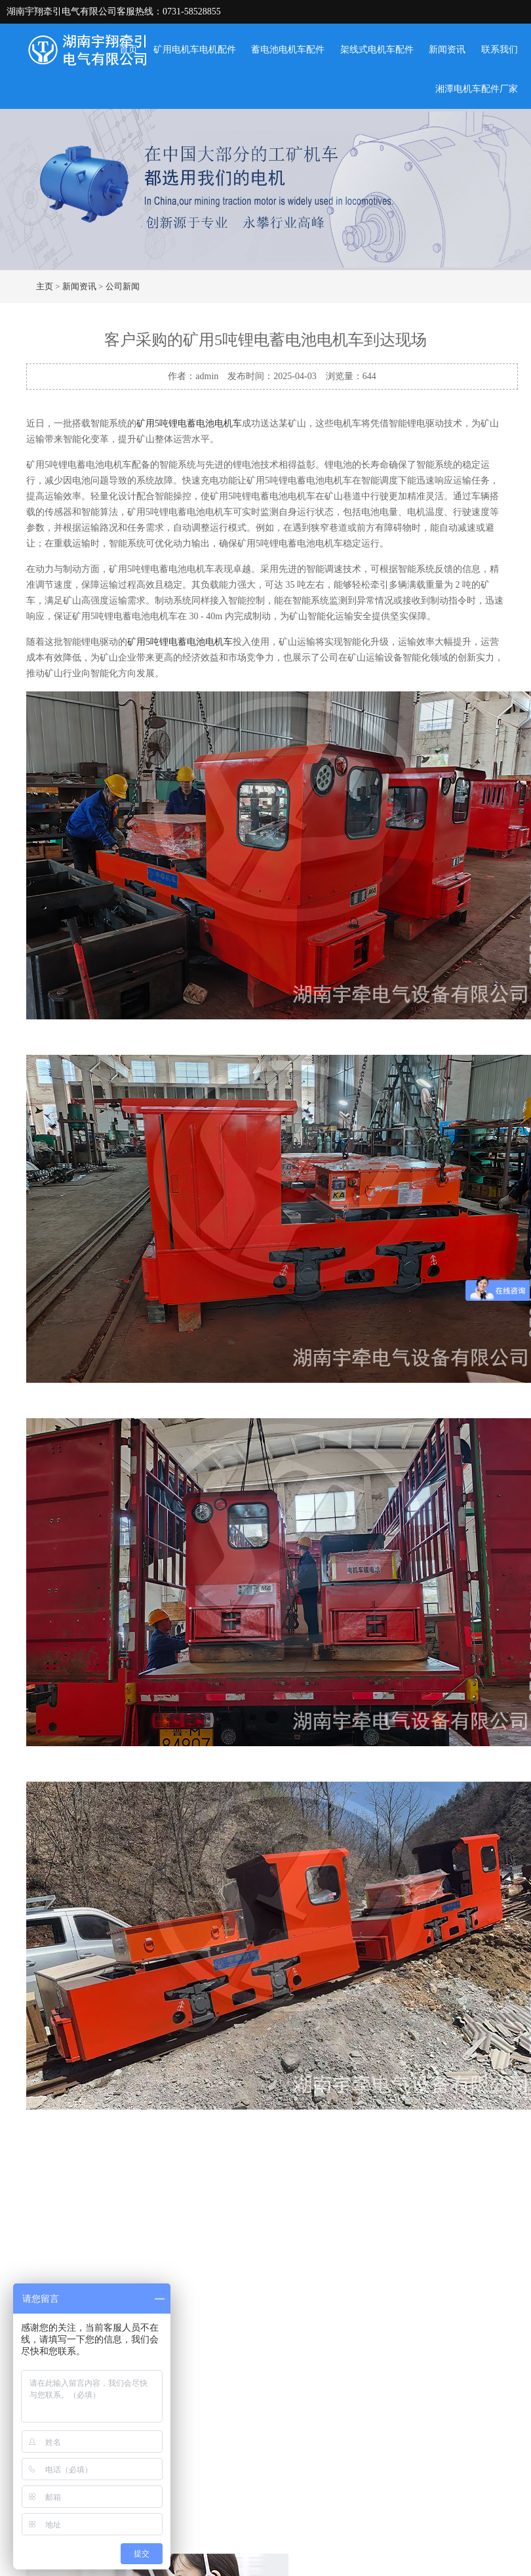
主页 (44, 286)
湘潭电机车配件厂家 (476, 89)
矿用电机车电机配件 (194, 49)
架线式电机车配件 (377, 49)
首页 (128, 49)
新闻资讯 (447, 49)
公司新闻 (123, 286)
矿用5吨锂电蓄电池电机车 (189, 423)
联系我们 (499, 49)
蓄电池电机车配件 (287, 49)
